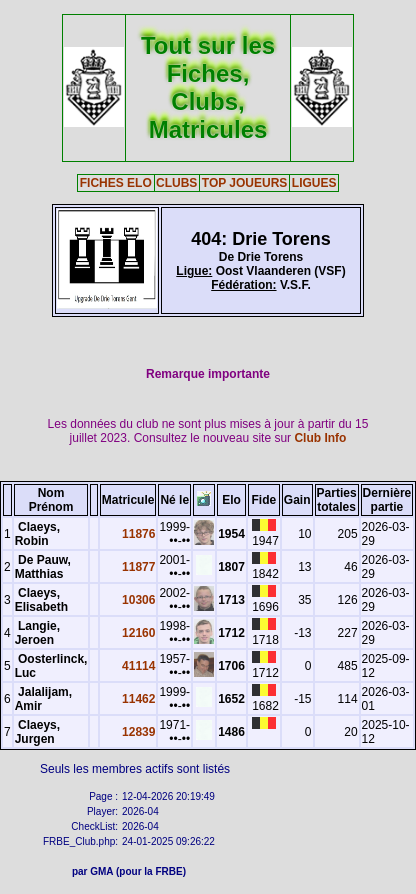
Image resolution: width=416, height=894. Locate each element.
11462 (138, 699)
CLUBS (176, 183)
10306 (138, 600)
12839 (138, 732)
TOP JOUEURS (245, 183)
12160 (138, 633)
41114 (138, 666)
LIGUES (314, 183)
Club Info (320, 438)
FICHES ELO (116, 183)
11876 (138, 534)
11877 (138, 567)
